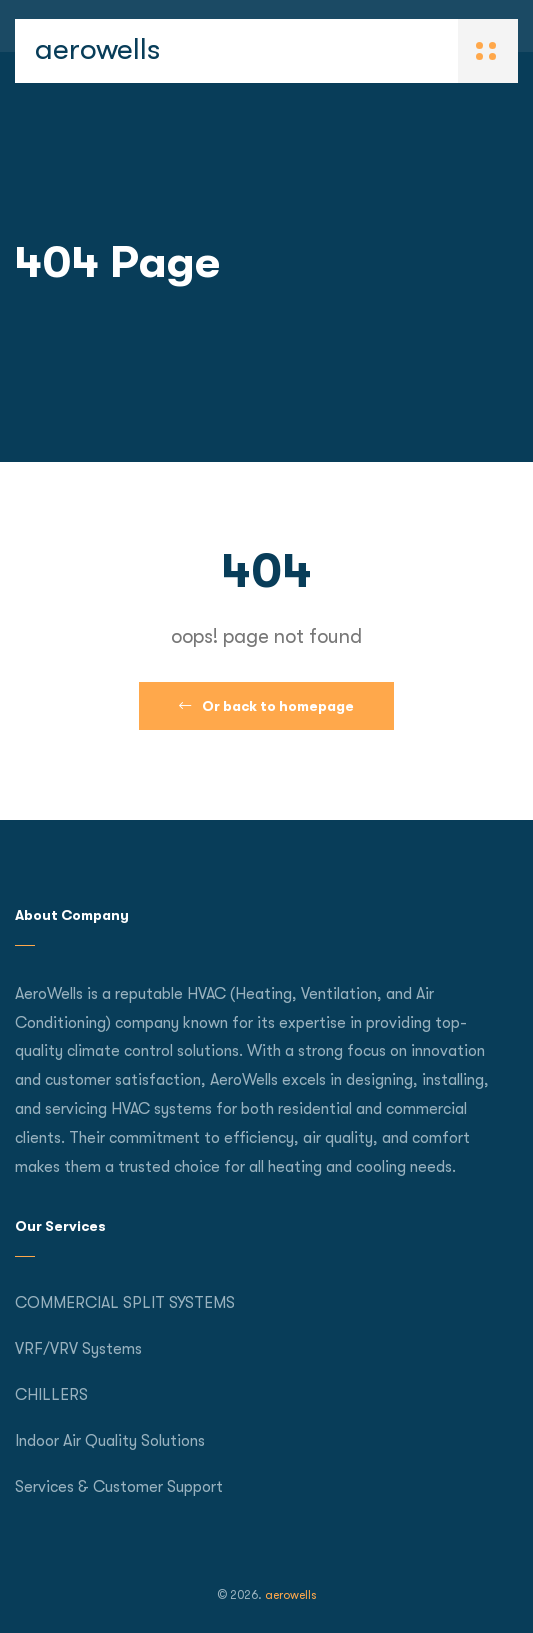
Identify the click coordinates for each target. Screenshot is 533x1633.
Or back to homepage (266, 706)
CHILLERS (51, 1395)
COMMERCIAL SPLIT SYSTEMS (125, 1303)
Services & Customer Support (119, 1487)
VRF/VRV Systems (78, 1349)
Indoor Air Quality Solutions (110, 1441)
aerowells (97, 49)
